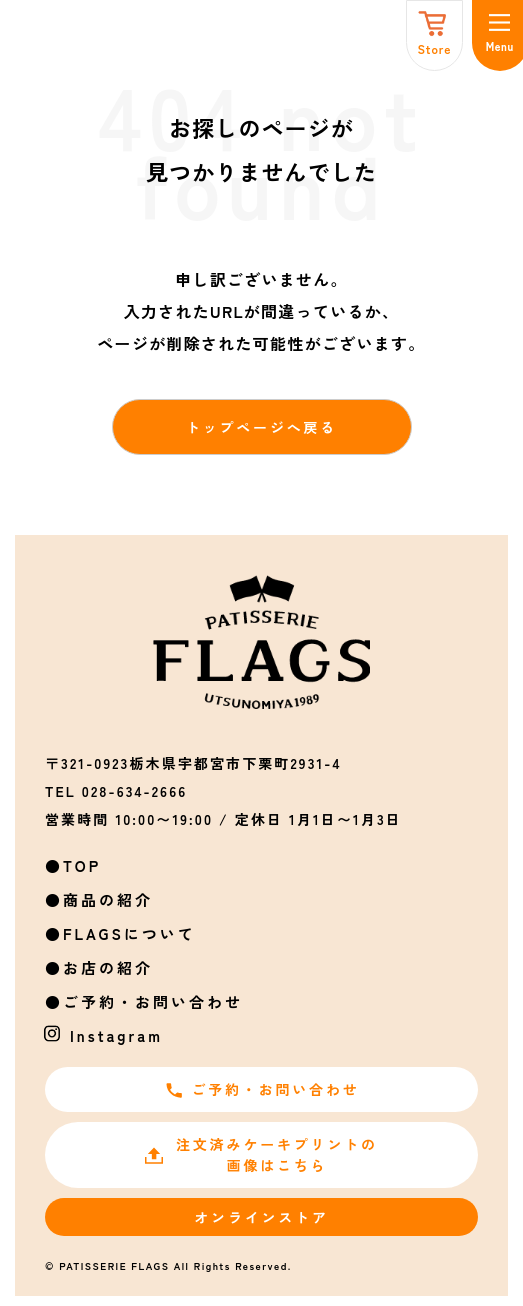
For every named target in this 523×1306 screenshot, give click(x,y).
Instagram (116, 1035)
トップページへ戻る (261, 427)
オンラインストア (261, 1217)
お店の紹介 (108, 967)
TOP (82, 865)
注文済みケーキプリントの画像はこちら (261, 1154)
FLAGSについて (129, 933)
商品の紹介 (108, 899)
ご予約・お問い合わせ (153, 1001)
